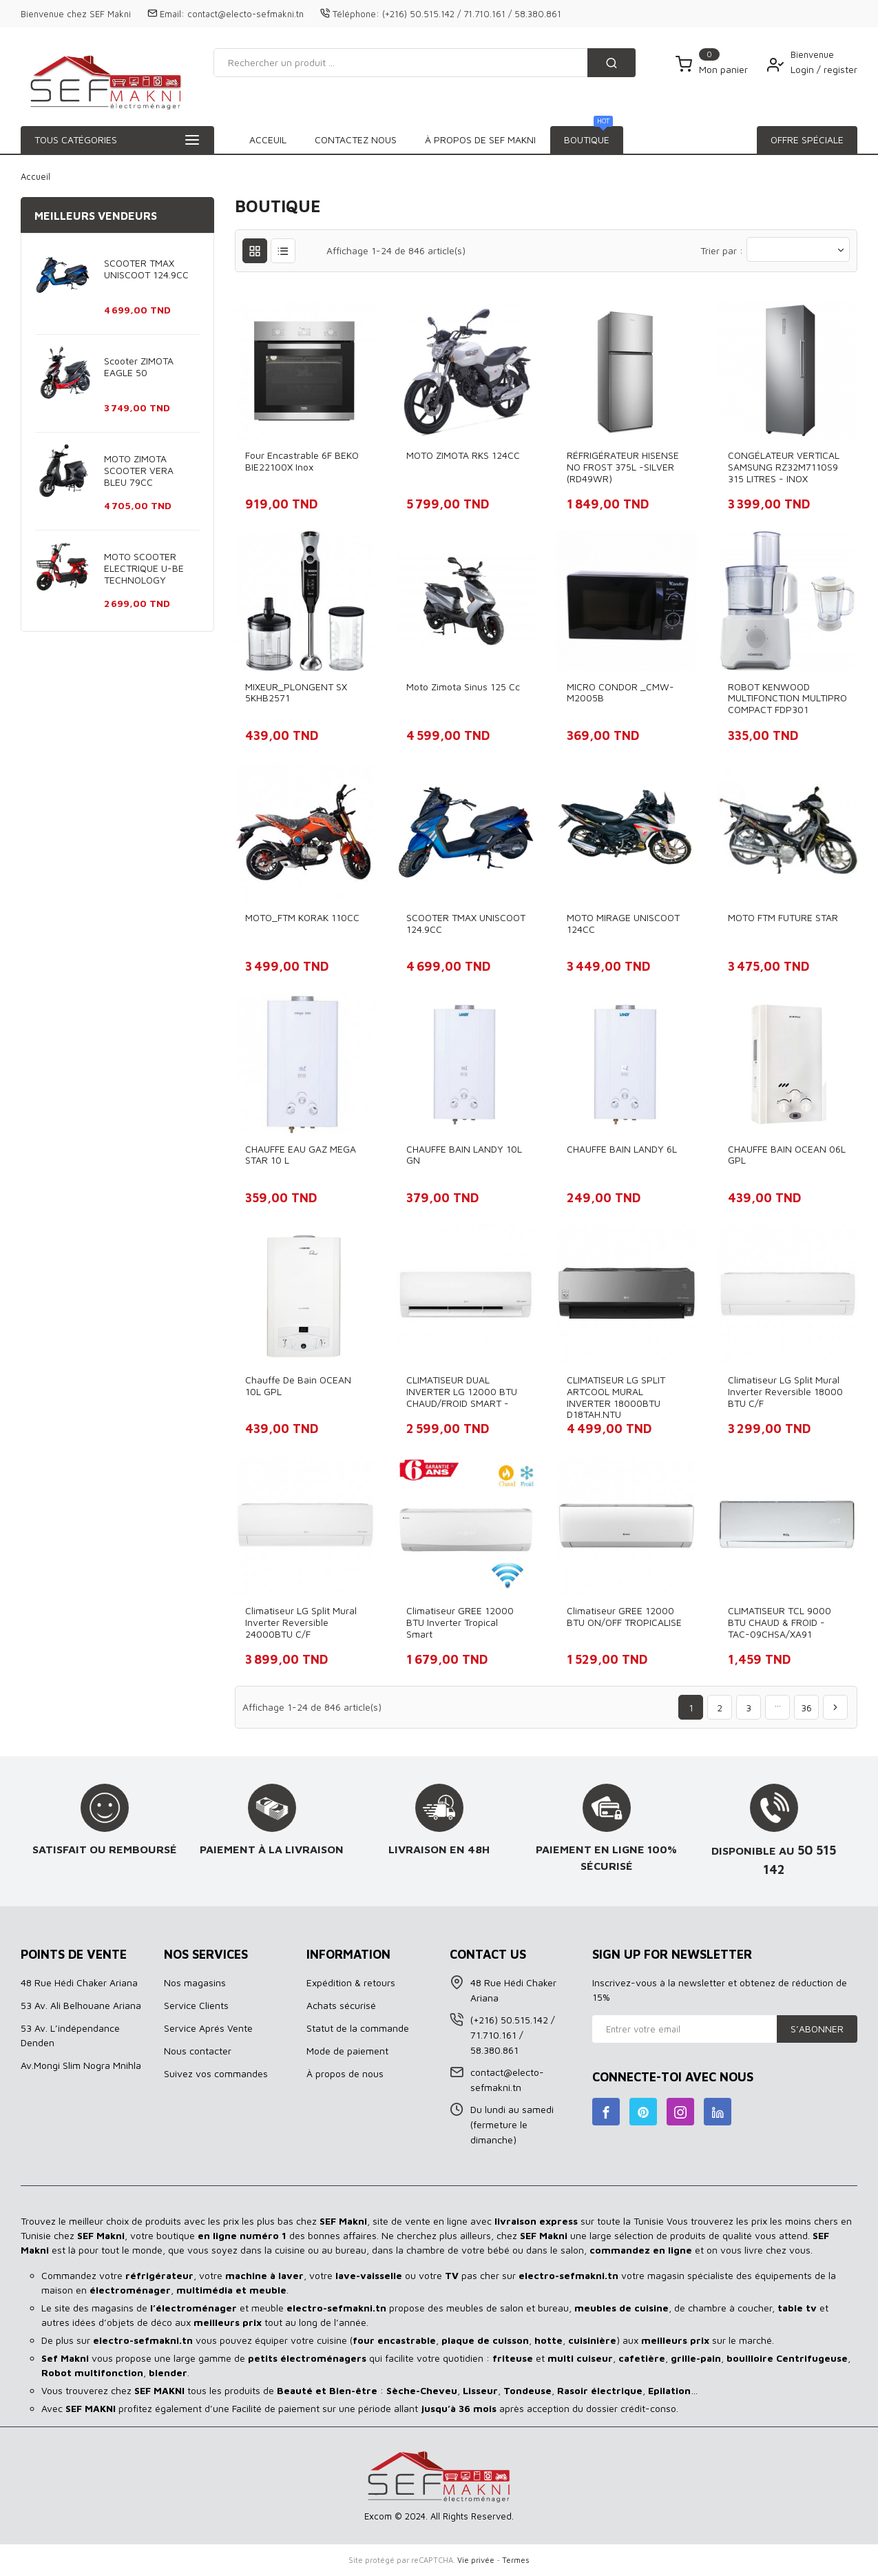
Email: (172, 13)
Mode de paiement (347, 2051)
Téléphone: (356, 13)
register (840, 69)
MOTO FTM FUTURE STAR (783, 917)
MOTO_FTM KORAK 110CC (302, 917)
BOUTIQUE (339, 135)
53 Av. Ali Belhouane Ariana (81, 2005)
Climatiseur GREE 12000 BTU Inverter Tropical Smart (460, 1622)
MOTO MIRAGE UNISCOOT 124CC (623, 923)
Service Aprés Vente (208, 2028)
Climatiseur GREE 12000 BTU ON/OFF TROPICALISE (624, 1616)
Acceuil (267, 139)
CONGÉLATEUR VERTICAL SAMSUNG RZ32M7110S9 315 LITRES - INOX (783, 466)
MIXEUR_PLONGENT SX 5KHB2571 (296, 692)
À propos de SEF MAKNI (446, 139)
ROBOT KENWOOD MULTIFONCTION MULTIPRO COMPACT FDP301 (787, 698)
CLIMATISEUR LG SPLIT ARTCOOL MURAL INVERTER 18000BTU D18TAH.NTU (616, 1396)
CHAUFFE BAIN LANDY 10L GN (464, 1154)
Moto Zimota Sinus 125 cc (463, 686)
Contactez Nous (574, 139)
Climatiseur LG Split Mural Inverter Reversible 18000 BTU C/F (785, 1391)
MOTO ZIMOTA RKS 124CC (463, 455)
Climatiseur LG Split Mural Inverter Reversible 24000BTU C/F (301, 1622)
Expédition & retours (350, 1982)
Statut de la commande (357, 2028)
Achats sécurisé (341, 2005)
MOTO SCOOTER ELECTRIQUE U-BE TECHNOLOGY (144, 568)
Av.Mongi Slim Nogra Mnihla (81, 2065)
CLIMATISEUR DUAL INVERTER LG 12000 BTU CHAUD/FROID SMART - (461, 1391)
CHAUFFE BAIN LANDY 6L (622, 1149)
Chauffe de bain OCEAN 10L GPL (298, 1385)
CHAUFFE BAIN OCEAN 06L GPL (787, 1154)
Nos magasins (195, 1982)
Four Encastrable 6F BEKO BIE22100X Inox (302, 461)
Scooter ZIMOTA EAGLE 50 (139, 366)
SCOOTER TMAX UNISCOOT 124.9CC (146, 268)
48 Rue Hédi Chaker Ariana (79, 1982)
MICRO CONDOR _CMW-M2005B (620, 692)
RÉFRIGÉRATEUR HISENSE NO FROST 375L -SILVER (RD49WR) (623, 466)
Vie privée (475, 2559)
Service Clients (196, 2005)
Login (804, 69)
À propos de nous (345, 2073)
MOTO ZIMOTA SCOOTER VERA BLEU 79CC (139, 470)
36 (806, 1707)
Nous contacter (197, 2051)
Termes (516, 2559)
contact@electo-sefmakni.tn (245, 13)
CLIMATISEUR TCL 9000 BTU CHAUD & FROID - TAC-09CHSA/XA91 (779, 1622)
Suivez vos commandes (216, 2073)
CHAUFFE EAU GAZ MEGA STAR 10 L (300, 1154)
